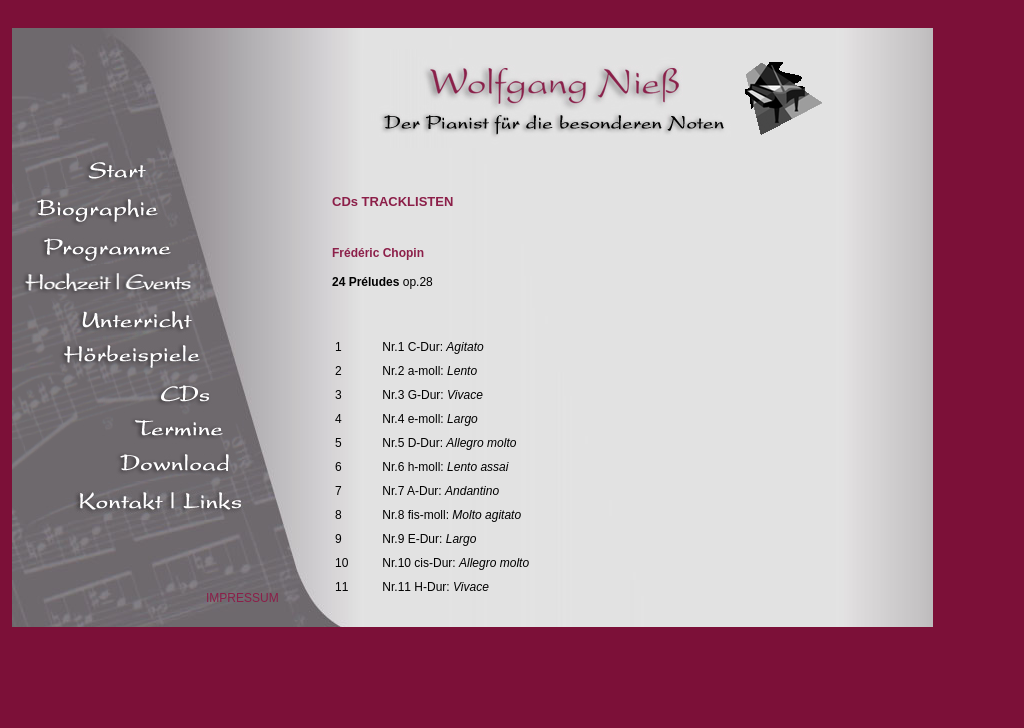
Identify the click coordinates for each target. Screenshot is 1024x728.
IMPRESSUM (242, 598)
